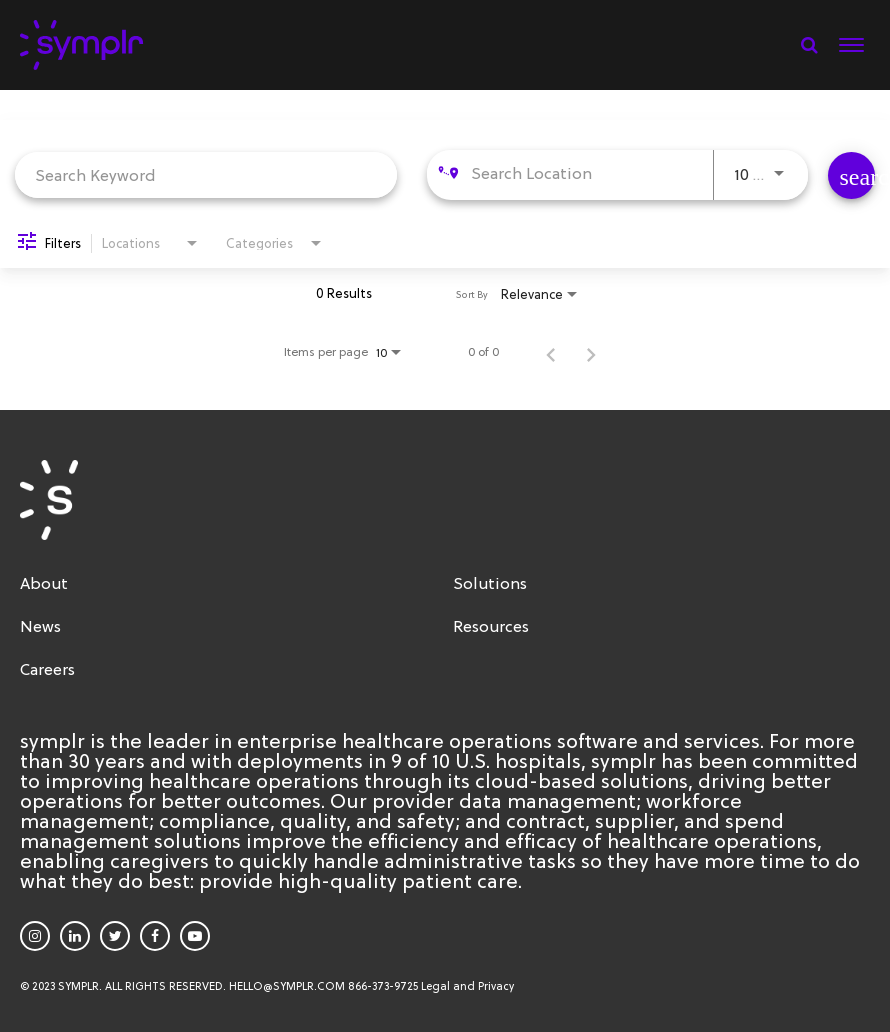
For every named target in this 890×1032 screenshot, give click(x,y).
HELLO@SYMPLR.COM (287, 986)
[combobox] (206, 174)
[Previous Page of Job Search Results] (551, 352)
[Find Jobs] (851, 175)
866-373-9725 (383, 986)
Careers (47, 669)
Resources (491, 626)
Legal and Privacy (467, 986)
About (44, 583)
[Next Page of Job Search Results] (591, 352)
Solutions (490, 583)
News (40, 626)
